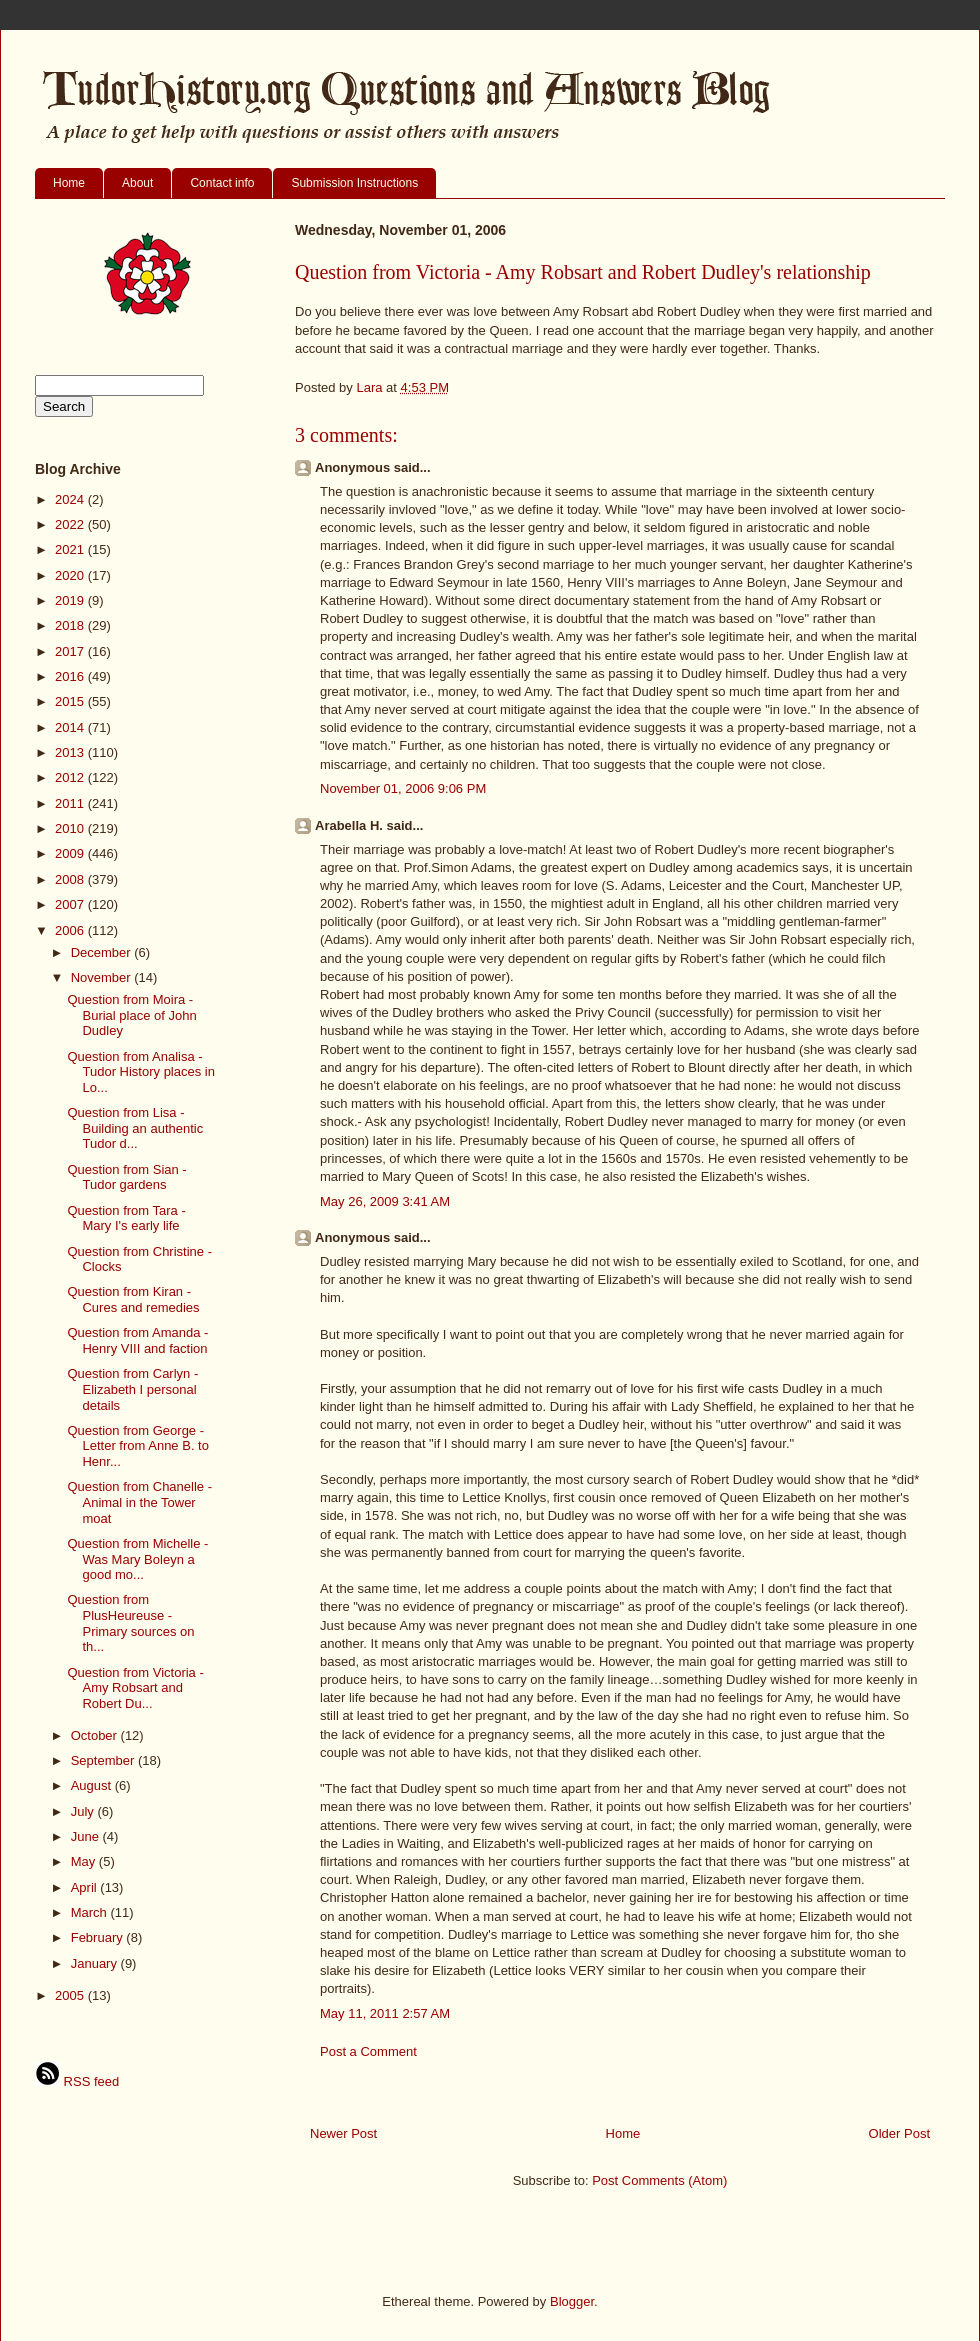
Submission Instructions (354, 183)
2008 (71, 879)
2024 (71, 499)
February (99, 1937)
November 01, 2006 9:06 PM (403, 788)
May (85, 1861)
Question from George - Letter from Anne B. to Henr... (137, 1446)
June (87, 1836)
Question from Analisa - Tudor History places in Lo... (140, 1072)
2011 (71, 803)
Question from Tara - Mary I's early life (126, 1218)
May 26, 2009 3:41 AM (385, 1201)
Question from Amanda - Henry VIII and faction (137, 1340)
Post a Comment (368, 2051)
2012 (71, 777)
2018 (71, 625)
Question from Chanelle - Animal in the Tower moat (139, 1502)
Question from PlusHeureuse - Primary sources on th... (130, 1623)
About (137, 183)
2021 (71, 549)
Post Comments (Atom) (659, 2180)
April (86, 1887)
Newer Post (343, 2133)
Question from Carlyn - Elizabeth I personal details (132, 1389)
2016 (71, 676)
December (103, 952)
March (91, 1912)
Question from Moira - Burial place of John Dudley (131, 1015)
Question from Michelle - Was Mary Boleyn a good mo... (137, 1559)
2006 (71, 930)
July (84, 1811)
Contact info (222, 183)
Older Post (899, 2133)
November (103, 977)
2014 (71, 727)
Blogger (572, 2301)
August (93, 1785)
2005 (71, 1995)
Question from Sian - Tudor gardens (126, 1177)
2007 (71, 904)
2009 (71, 853)
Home (69, 183)
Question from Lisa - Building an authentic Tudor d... (135, 1128)
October (96, 1735)
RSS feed (77, 2081)
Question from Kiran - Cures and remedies (133, 1299)
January (96, 1963)
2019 (71, 600)
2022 (71, 524)
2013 (71, 752)
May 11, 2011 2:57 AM (385, 2013)
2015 (71, 701)
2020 (71, 575)
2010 (71, 828)
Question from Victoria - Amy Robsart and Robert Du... (135, 1688)
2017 (71, 651)
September (104, 1760)
